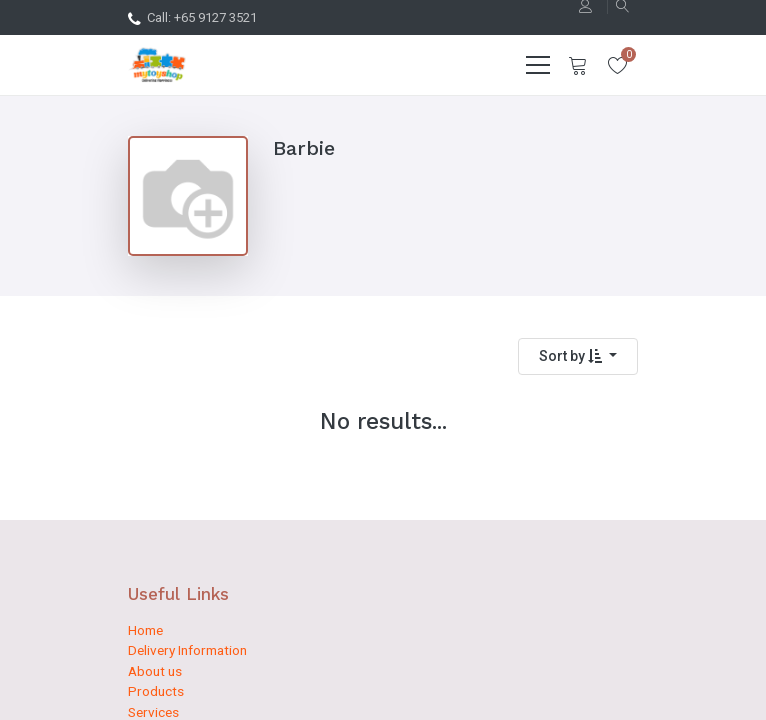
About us (155, 671)
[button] (578, 356)
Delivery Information (187, 650)
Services (153, 712)
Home (145, 630)
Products (156, 691)
